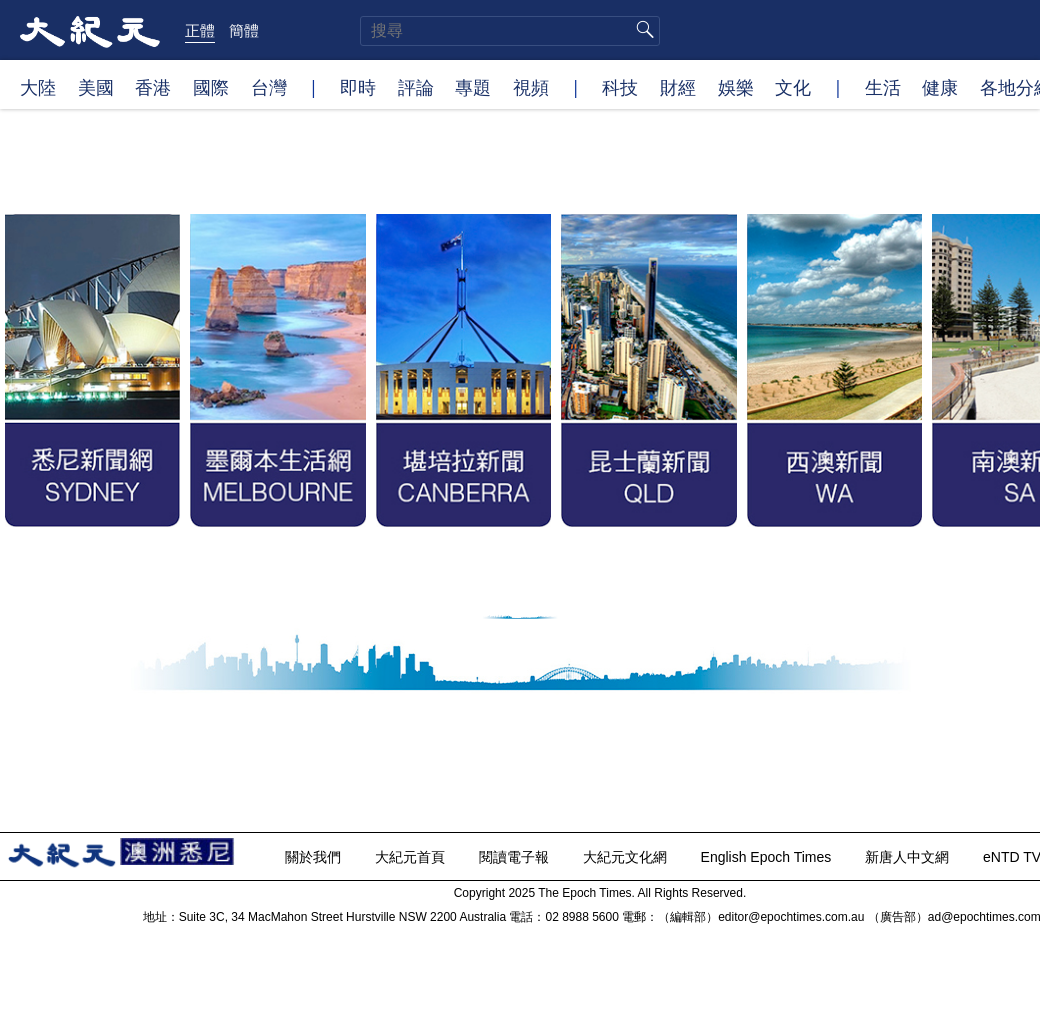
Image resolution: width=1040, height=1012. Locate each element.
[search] (510, 31)
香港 (153, 87)
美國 (96, 87)
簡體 (244, 30)
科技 (620, 87)
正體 (200, 30)
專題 (473, 87)
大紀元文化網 (627, 857)
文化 (793, 87)
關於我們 (315, 857)
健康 (940, 87)
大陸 (38, 87)
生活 (883, 87)
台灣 (269, 87)
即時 (358, 87)
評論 (416, 87)
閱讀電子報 (516, 857)
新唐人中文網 (909, 857)
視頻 (531, 87)
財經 (678, 87)
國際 (211, 87)
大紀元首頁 (412, 857)
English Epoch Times (768, 857)
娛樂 (736, 87)
